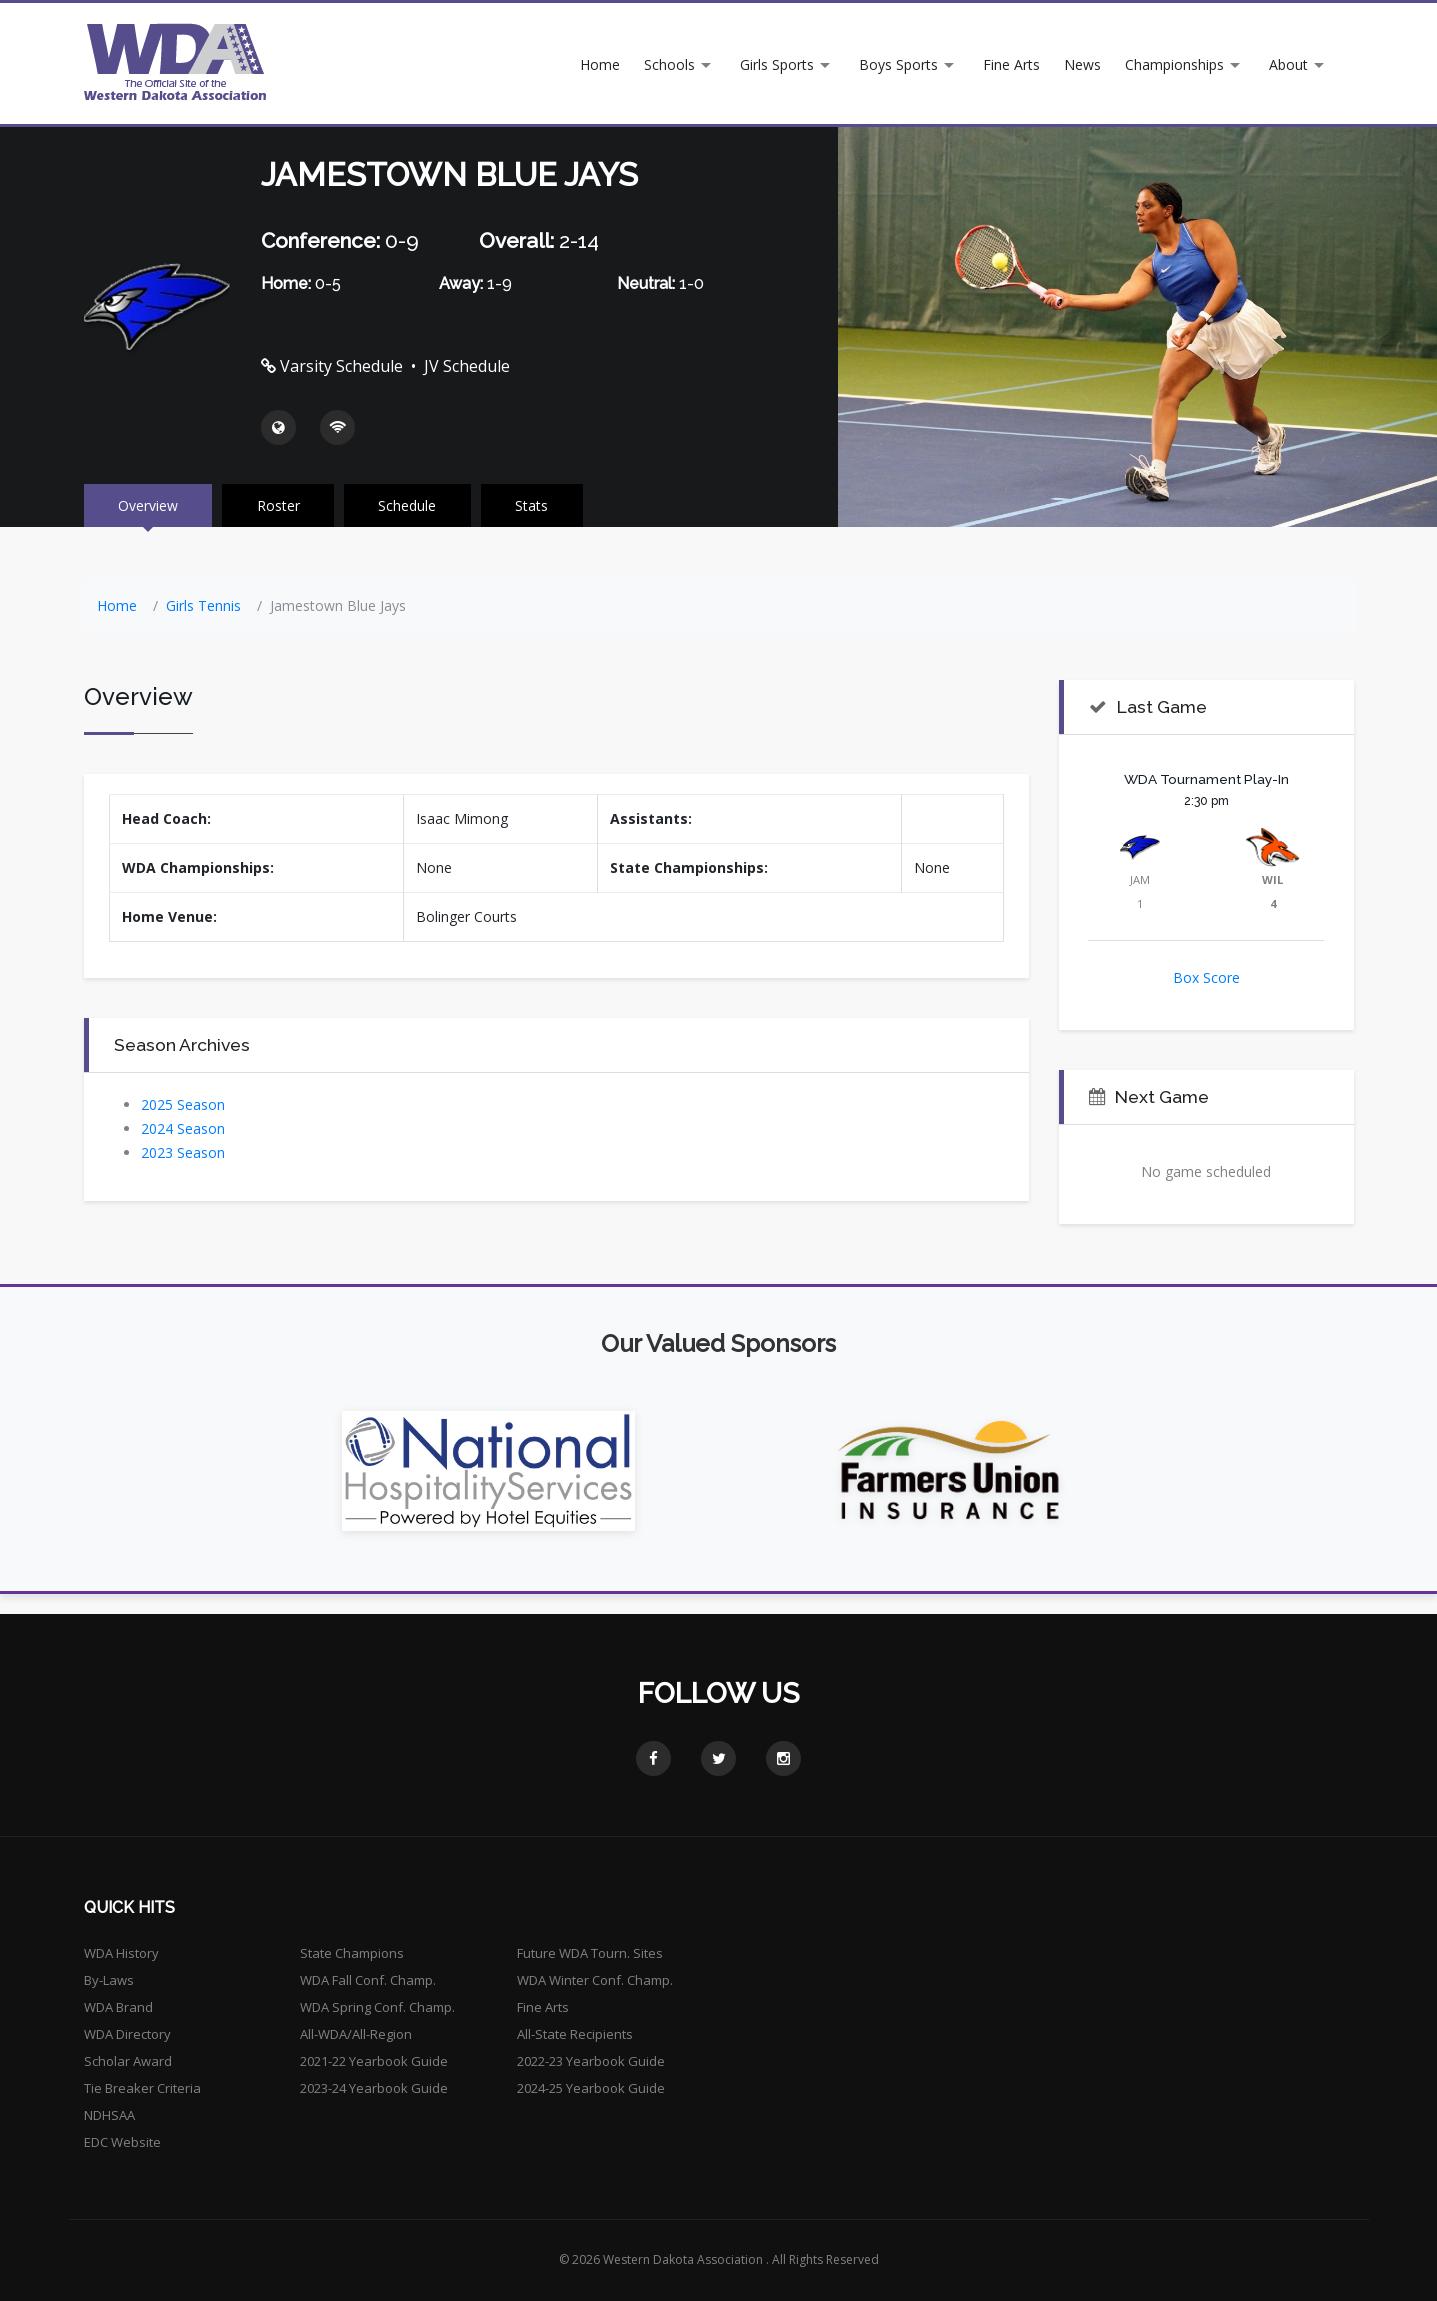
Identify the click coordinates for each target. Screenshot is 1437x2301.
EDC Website (122, 2142)
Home (600, 64)
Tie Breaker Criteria (142, 2088)
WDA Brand (118, 2007)
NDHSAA (109, 2115)
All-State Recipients (575, 2034)
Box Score (1206, 977)
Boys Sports (898, 64)
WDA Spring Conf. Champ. (377, 2007)
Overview (149, 505)
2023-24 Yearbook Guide (374, 2088)
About (1288, 64)
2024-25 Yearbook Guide (591, 2088)
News (1082, 64)
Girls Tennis (203, 605)
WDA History (121, 1953)
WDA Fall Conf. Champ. (368, 1980)
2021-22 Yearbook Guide (374, 2061)
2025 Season (183, 1104)
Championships (1174, 64)
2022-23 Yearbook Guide (591, 2061)
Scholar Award (128, 2061)
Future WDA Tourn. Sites (590, 1953)
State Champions (352, 1953)
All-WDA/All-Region (356, 2034)
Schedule (411, 505)
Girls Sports (777, 64)
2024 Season (183, 1128)
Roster (280, 505)
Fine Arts (1011, 64)
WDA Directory (127, 2034)
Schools (669, 64)
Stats (536, 505)
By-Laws (109, 1980)
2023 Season (183, 1152)
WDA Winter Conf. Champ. (595, 1980)
